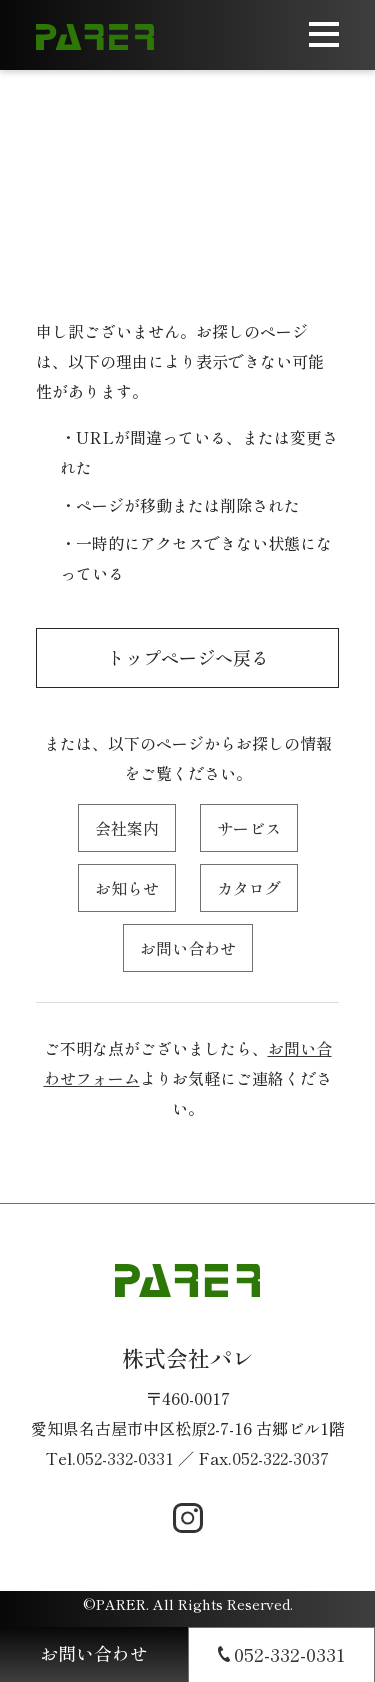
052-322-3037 (280, 1458)
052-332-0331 (125, 1458)
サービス (249, 828)
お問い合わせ (188, 948)
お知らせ (127, 888)
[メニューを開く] (324, 35)
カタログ (249, 888)
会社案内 (127, 828)
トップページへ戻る (188, 657)
